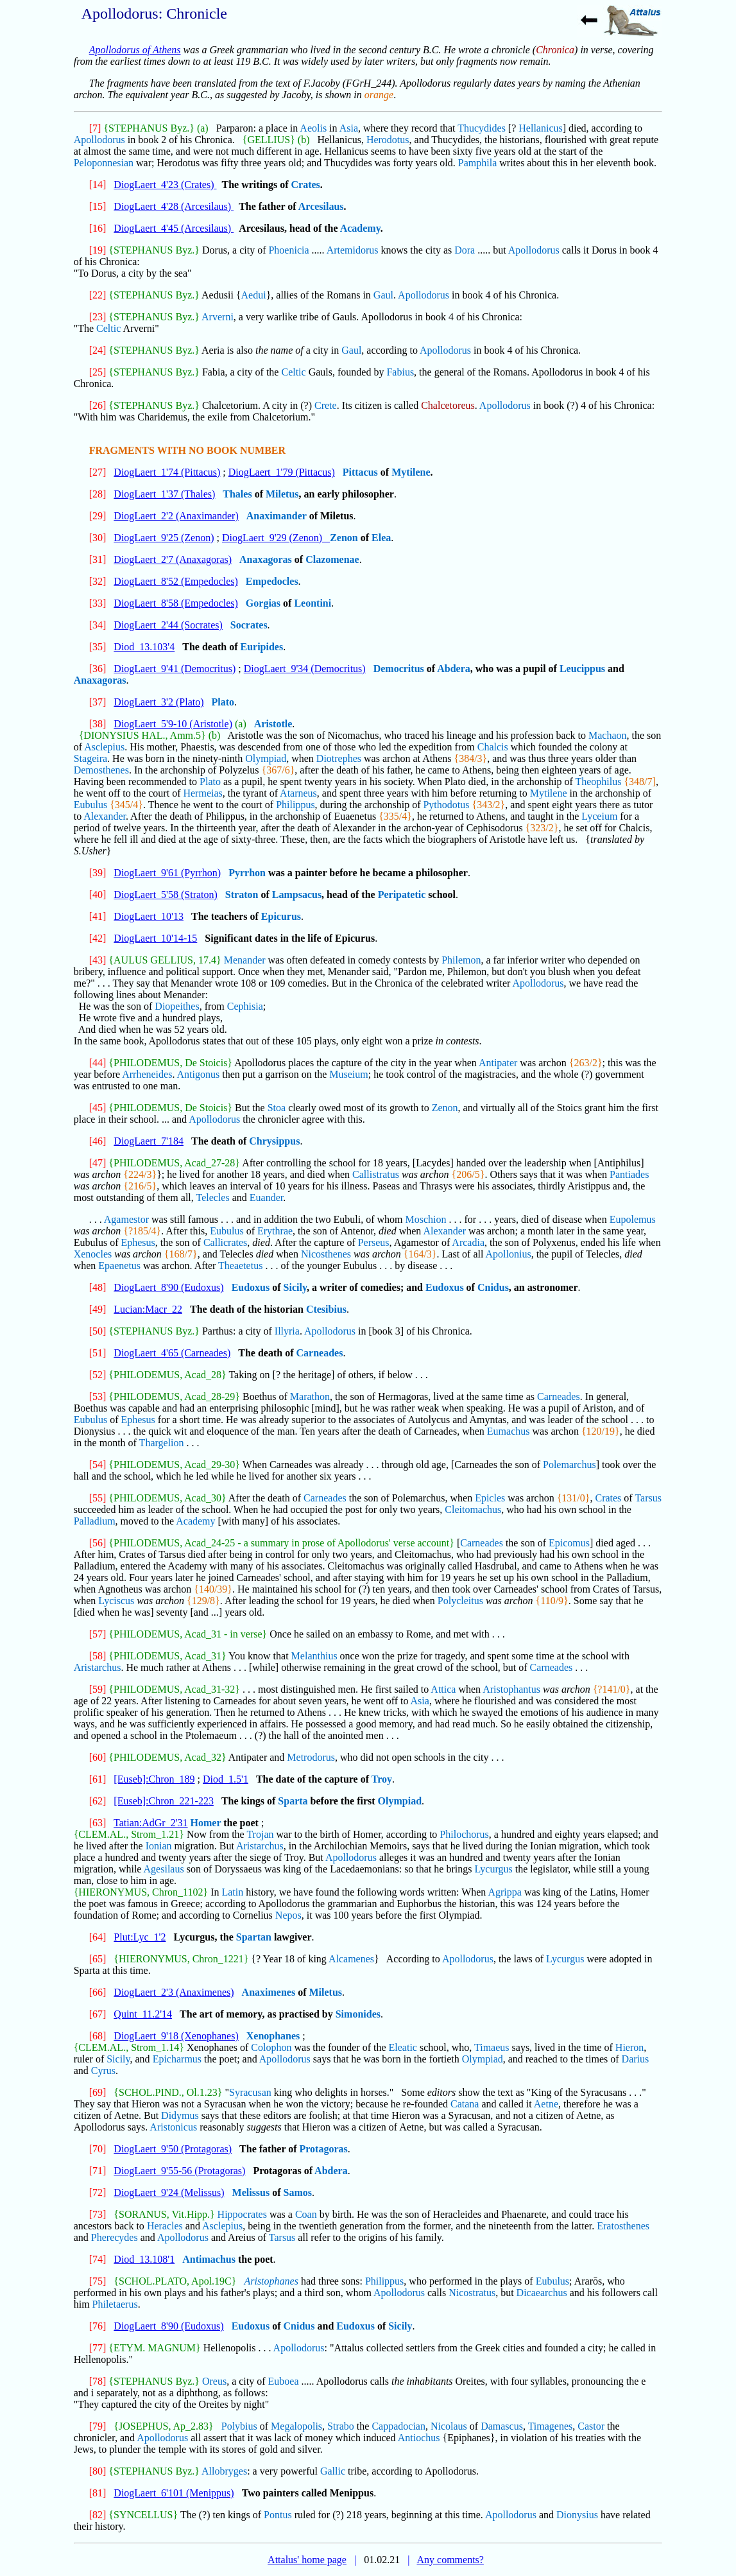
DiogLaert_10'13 (149, 916)
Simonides (358, 2014)
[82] (98, 2514)
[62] (98, 1800)
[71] (98, 2170)
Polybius (239, 2426)
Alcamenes (351, 1958)
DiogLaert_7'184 (149, 1141)
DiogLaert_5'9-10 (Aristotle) (173, 723)
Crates (305, 184)
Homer (206, 1822)
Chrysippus (274, 1141)
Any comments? (449, 2559)
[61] (98, 1779)
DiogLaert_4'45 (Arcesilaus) (174, 228)
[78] (98, 2381)
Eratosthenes (623, 2225)
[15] (98, 206)
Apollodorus (99, 139)
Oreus (214, 2381)
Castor (591, 2426)
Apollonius (508, 1254)
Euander (266, 1197)
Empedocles (272, 581)
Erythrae (275, 1230)
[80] (98, 2471)
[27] (98, 472)
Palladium (95, 1521)
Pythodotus (446, 804)
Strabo (340, 2426)
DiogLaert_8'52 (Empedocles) (175, 581)
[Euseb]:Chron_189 (154, 1779)
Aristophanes (271, 2281)
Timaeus (491, 2047)
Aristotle (273, 723)
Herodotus (387, 139)
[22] (98, 295)
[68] (98, 2035)
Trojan (259, 1834)
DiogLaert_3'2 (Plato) (158, 701)
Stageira (90, 758)
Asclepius (104, 746)
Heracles (165, 2225)
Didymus (180, 2115)
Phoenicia (288, 250)
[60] (98, 1757)
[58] (98, 1655)
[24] (98, 350)
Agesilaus (164, 1868)
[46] (98, 1141)
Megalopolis (296, 2426)
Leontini (312, 603)
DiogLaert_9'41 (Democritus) (174, 668)
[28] (98, 493)
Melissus (251, 2192)
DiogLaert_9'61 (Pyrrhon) (167, 872)
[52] (98, 1374)
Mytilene (410, 472)
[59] (98, 1689)
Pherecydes (114, 2237)
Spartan (253, 1937)
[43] (98, 960)
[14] (98, 184)
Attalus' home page (307, 2559)
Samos (298, 2192)
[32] (98, 581)
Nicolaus (449, 2426)
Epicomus (569, 1542)
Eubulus (90, 804)
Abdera (453, 668)
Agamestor (126, 1219)
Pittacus (360, 472)
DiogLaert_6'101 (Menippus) (174, 2492)
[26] (98, 405)
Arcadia (468, 1242)
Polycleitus (460, 1600)
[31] (98, 559)
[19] (98, 250)
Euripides (261, 646)
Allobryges (224, 2471)
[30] (98, 537)
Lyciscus (116, 1600)
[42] (98, 938)
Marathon (310, 1396)
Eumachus (508, 1431)
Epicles (490, 1497)
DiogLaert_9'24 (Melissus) (169, 2192)
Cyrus (103, 2070)
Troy (382, 1779)
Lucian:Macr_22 (148, 1309)
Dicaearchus (542, 2292)
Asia (348, 128)
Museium (348, 1074)
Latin (232, 1892)
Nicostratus (472, 2292)
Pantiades (629, 1174)
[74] (98, 2259)
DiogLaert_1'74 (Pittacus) (167, 472)
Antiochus (419, 2437)
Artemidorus (353, 250)
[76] (98, 2326)
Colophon (271, 2047)
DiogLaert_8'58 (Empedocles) (175, 603)
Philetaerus (115, 2304)
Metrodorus (311, 1757)
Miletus (282, 493)
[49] (98, 1309)
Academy (360, 228)
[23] (98, 316)
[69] (98, 2092)
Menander (245, 960)
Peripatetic (402, 894)
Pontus (278, 2514)
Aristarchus (97, 1667)
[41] (98, 916)
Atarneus (298, 793)
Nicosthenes (326, 1254)
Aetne (546, 2103)
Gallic (332, 2471)
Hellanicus (540, 128)
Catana (464, 2103)
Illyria (287, 1331)
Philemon (461, 960)
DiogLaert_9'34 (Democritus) (305, 668)
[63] (98, 1822)
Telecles (213, 1197)
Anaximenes (269, 1992)
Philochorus (464, 1834)
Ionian (159, 1845)
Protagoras (324, 2148)
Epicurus (281, 916)
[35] (98, 646)
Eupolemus (633, 1219)
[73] (98, 2214)
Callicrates (225, 1242)
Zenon (344, 537)
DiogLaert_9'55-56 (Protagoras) (179, 2170)
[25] (98, 372)
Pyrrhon (247, 872)
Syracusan (250, 2092)
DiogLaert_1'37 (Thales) (164, 493)
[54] (98, 1464)
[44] (98, 1062)
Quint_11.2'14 (143, 2014)
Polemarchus (569, 1464)
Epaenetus (119, 1265)
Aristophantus (511, 1689)
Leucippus (582, 668)
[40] (98, 894)
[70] (98, 2148)
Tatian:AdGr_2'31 (151, 1822)
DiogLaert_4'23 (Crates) (165, 184)
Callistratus (375, 1174)
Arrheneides (147, 1074)
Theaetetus (240, 1265)
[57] (98, 1634)
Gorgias (263, 603)
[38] (98, 723)
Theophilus (598, 781)
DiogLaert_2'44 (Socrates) (168, 624)
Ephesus (138, 1242)
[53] (98, 1396)
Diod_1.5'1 (225, 1779)
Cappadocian (398, 2426)
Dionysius (577, 2514)
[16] (98, 228)
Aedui (253, 295)
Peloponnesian (103, 162)
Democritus (398, 668)
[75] (98, 2281)
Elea (381, 537)
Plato (223, 701)
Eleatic (403, 2047)
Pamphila (477, 162)
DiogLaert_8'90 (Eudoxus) (168, 1287)
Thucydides (482, 128)
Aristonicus (173, 2127)
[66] (98, 1992)
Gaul (383, 295)
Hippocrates (242, 2214)
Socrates (249, 624)
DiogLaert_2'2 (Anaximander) (176, 515)
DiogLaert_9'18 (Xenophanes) (176, 2035)
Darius (635, 2058)
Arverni (217, 316)
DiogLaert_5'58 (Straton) (166, 894)
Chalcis (492, 746)
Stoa (277, 1107)
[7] (95, 128)
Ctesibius (326, 1309)
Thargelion (161, 1442)
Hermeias (202, 793)
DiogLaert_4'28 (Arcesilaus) (174, 206)
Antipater (498, 1062)
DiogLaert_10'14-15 (155, 938)
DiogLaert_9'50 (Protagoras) (173, 2148)
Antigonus (198, 1074)
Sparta (292, 1800)
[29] (98, 515)
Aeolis (313, 128)
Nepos (288, 1915)
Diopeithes (177, 1006)
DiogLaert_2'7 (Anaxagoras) (173, 559)
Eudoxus (251, 1287)
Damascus (502, 2426)
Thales (237, 493)
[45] (98, 1107)
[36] (98, 668)
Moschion (426, 1219)
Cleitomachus (473, 1509)
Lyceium (599, 816)
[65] (98, 1958)
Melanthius (314, 1655)
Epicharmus (177, 2058)
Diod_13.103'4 (144, 646)
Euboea (283, 2381)
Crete (325, 405)
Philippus (295, 804)
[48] (98, 1287)
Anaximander (276, 515)
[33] (98, 603)
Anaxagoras (265, 559)
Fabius (400, 372)
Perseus (373, 1242)
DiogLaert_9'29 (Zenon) (276, 537)
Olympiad (265, 758)
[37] (98, 701)
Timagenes (550, 2426)
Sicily (295, 1287)
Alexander (104, 816)
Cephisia (245, 1006)
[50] (98, 1331)
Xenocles (93, 1254)
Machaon (607, 735)
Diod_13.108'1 (144, 2259)
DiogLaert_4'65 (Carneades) (172, 1352)
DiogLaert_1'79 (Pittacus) (281, 472)
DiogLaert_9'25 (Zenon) (164, 537)
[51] (98, 1352)
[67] (98, 2014)
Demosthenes (101, 770)
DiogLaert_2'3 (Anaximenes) (174, 1992)
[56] (98, 1542)
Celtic (108, 328)
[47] (98, 1162)
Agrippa (504, 1892)
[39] (98, 872)
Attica (443, 1689)
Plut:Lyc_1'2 (140, 1937)
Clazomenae (332, 559)
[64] (98, 1937)
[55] (98, 1497)
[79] (98, 2426)
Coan (306, 2214)
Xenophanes (273, 2035)
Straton (242, 894)
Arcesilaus (321, 206)
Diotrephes (338, 758)
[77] (98, 2347)
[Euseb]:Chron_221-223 (164, 1800)
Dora (464, 250)
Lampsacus (296, 894)
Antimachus (208, 2259)
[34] (98, 624)
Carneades (319, 1352)
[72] (98, 2192)
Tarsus (648, 1497)
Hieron (629, 2047)
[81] (98, 2492)
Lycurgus (493, 1868)
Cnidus (493, 1287)
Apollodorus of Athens (135, 49)
